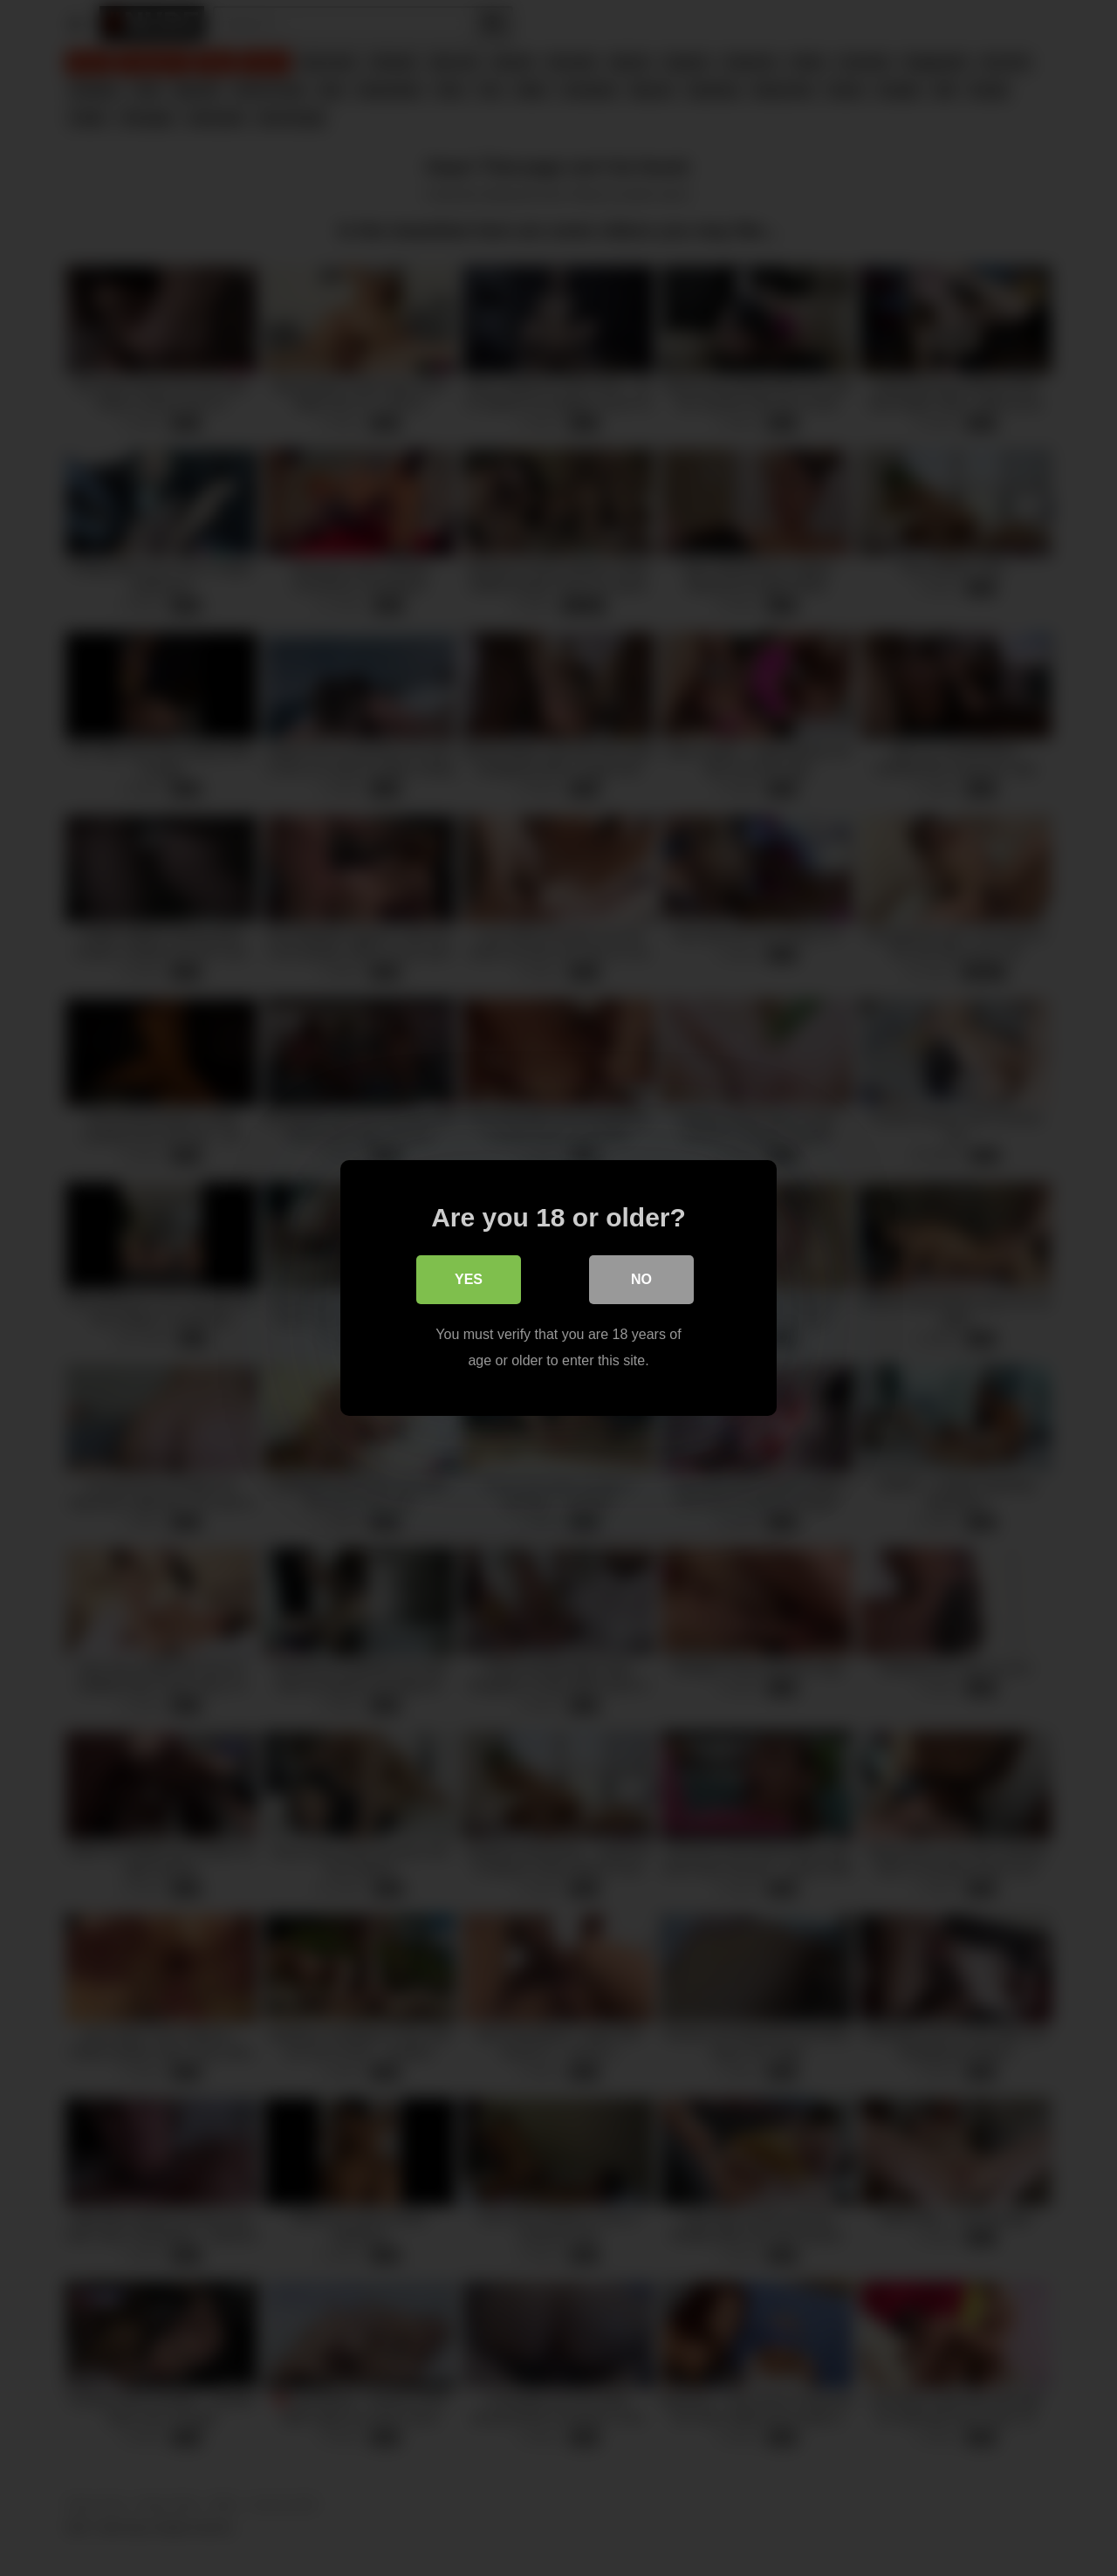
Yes (469, 1279)
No (641, 1279)
